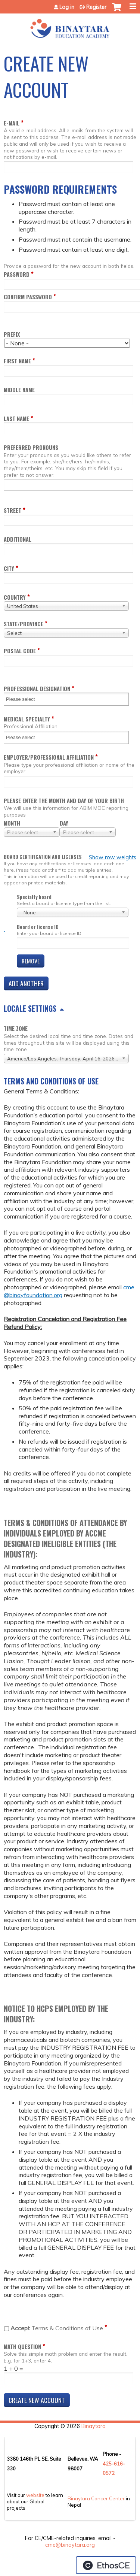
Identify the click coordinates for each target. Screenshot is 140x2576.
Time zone (16, 1028)
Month (12, 823)
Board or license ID (38, 926)
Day (64, 823)
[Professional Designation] (25, 699)
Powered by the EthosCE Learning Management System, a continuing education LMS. (106, 2565)
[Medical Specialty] (25, 737)
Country (15, 597)
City (9, 568)
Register (96, 7)
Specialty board (34, 896)
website (35, 2495)
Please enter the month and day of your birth (64, 801)
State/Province (23, 624)
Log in (66, 7)
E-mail (11, 123)
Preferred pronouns (31, 447)
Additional (17, 539)
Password (16, 274)
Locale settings (30, 1008)
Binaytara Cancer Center (96, 2498)
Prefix (12, 334)
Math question (22, 2347)
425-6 (110, 2464)
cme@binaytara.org (70, 2545)
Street (12, 510)
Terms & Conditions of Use (56, 2328)
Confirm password (28, 297)
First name (17, 361)
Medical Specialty (27, 719)
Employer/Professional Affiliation (49, 757)
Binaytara (93, 2426)
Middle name (19, 390)
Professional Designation (37, 689)
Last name (16, 419)
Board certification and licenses (43, 857)
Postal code (20, 651)
